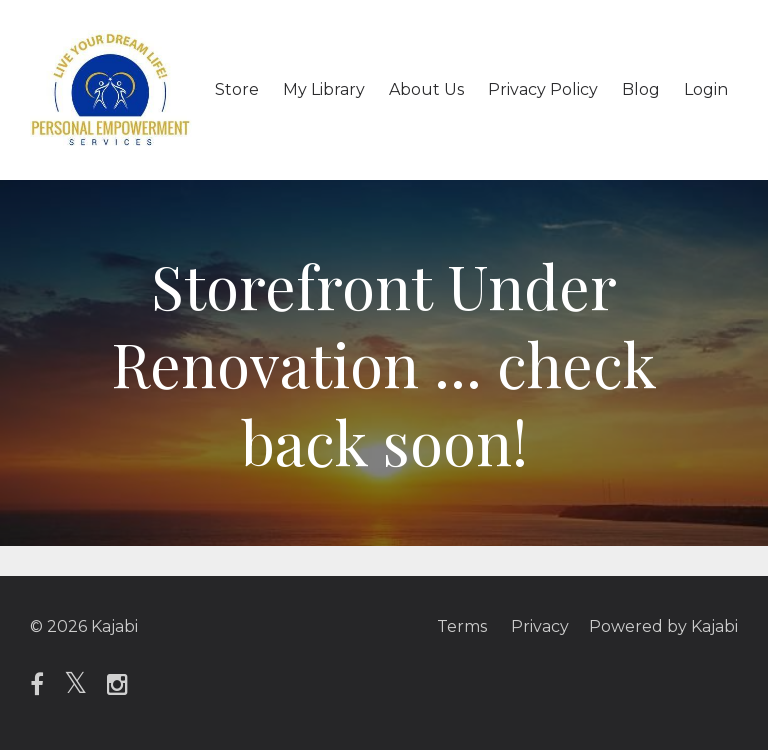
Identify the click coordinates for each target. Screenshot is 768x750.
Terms (462, 626)
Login (706, 89)
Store (237, 89)
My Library (324, 89)
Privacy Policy (543, 89)
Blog (641, 89)
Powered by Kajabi (663, 626)
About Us (426, 89)
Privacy (540, 626)
